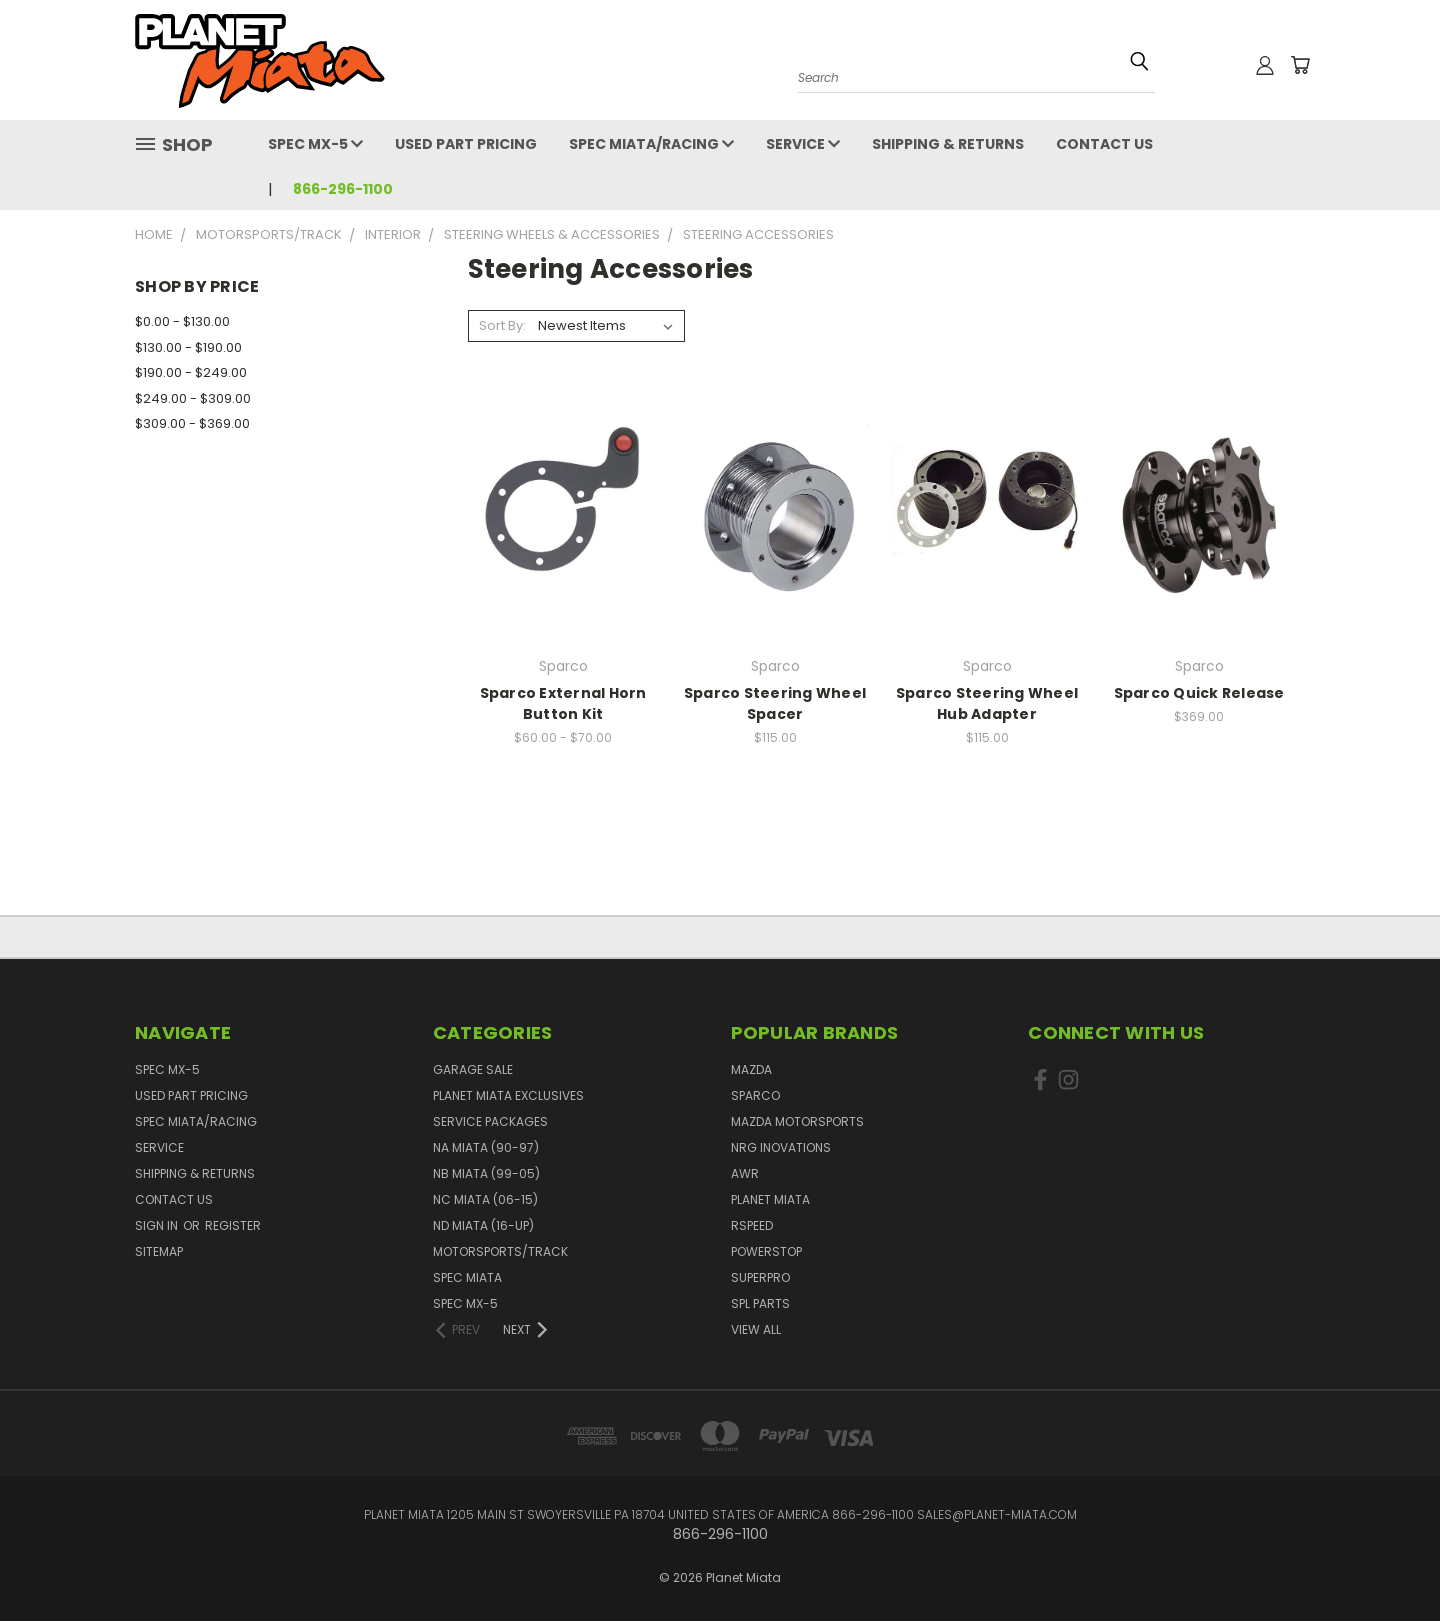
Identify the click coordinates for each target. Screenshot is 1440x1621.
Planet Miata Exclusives (508, 1095)
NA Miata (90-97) (486, 1147)
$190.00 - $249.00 (191, 372)
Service (803, 144)
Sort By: (502, 325)
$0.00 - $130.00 (182, 321)
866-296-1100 (343, 189)
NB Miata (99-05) (486, 1173)
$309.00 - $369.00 (192, 423)
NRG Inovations (781, 1147)
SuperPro (760, 1277)
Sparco (755, 1095)
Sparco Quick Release (1199, 693)
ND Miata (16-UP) (483, 1225)
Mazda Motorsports (797, 1121)
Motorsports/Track (500, 1251)
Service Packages (490, 1121)
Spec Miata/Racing (651, 144)
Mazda (751, 1069)
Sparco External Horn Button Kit (563, 703)
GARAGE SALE (473, 1069)
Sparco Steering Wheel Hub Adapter (987, 703)
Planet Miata (770, 1199)
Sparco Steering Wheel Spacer (775, 703)
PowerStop (766, 1251)
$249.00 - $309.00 (193, 398)
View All (756, 1329)
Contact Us (1104, 144)
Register (233, 1225)
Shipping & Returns (948, 144)
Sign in (158, 1225)
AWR (745, 1173)
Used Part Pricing (466, 144)
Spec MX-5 (315, 144)
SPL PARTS (760, 1303)
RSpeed (752, 1225)
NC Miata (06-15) (485, 1199)
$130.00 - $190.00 (188, 347)
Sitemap (159, 1251)
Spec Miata (467, 1277)
